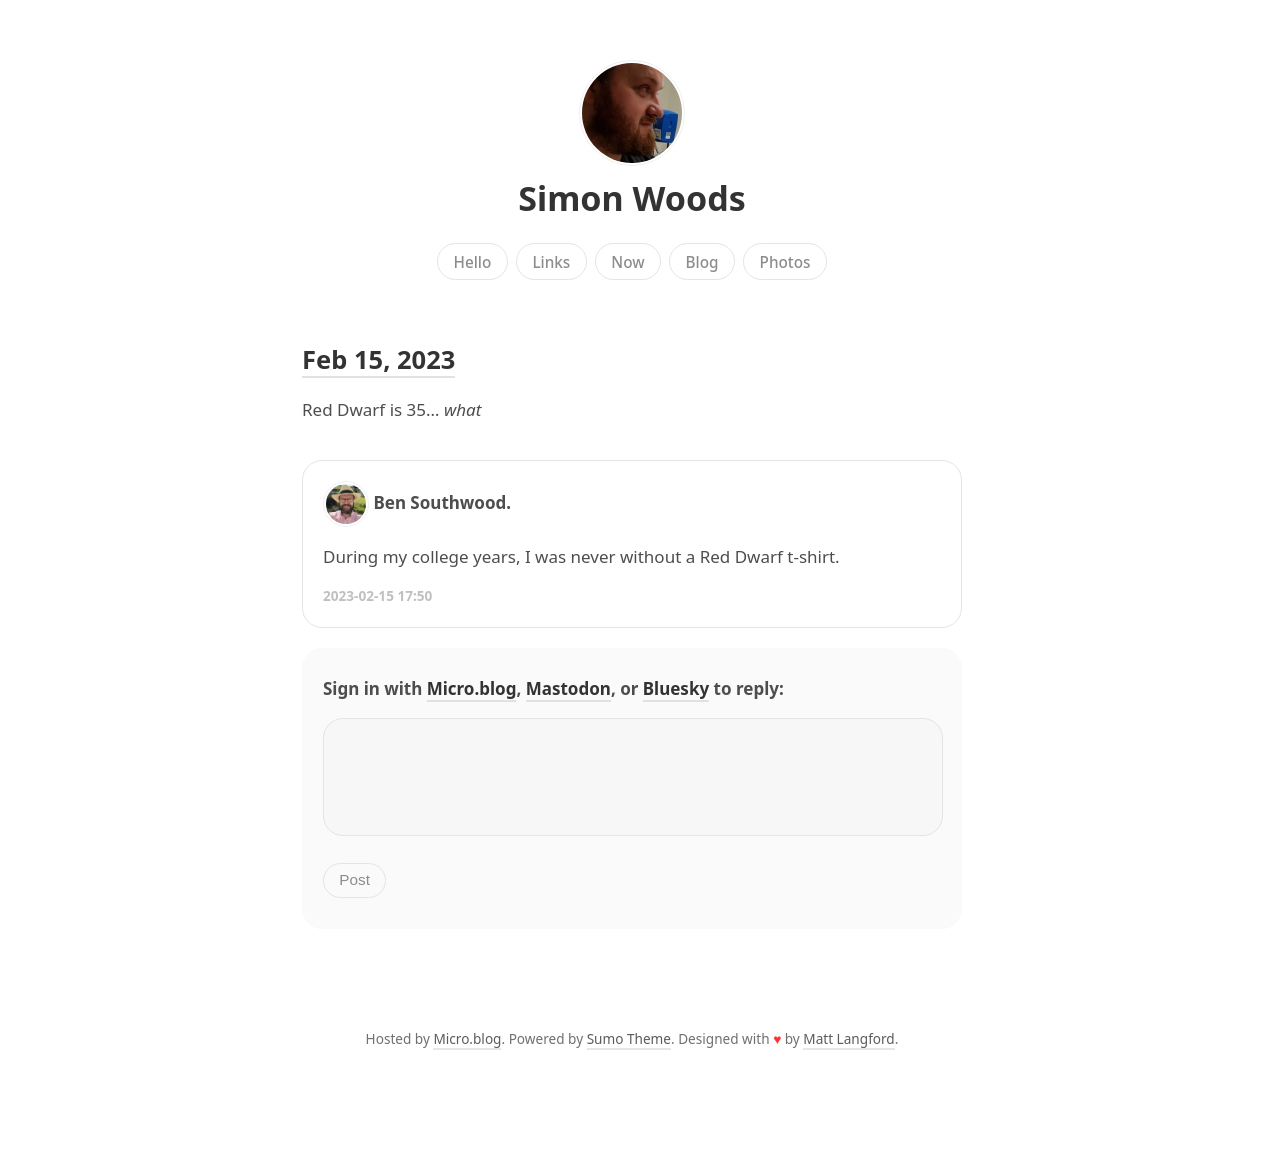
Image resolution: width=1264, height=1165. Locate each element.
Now (627, 262)
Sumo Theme (629, 1054)
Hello (473, 262)
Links (551, 262)
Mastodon (568, 688)
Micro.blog (472, 688)
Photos (785, 262)
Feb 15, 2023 (378, 359)
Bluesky (676, 688)
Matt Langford (848, 1054)
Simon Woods (632, 198)
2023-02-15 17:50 (377, 595)
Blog (702, 262)
